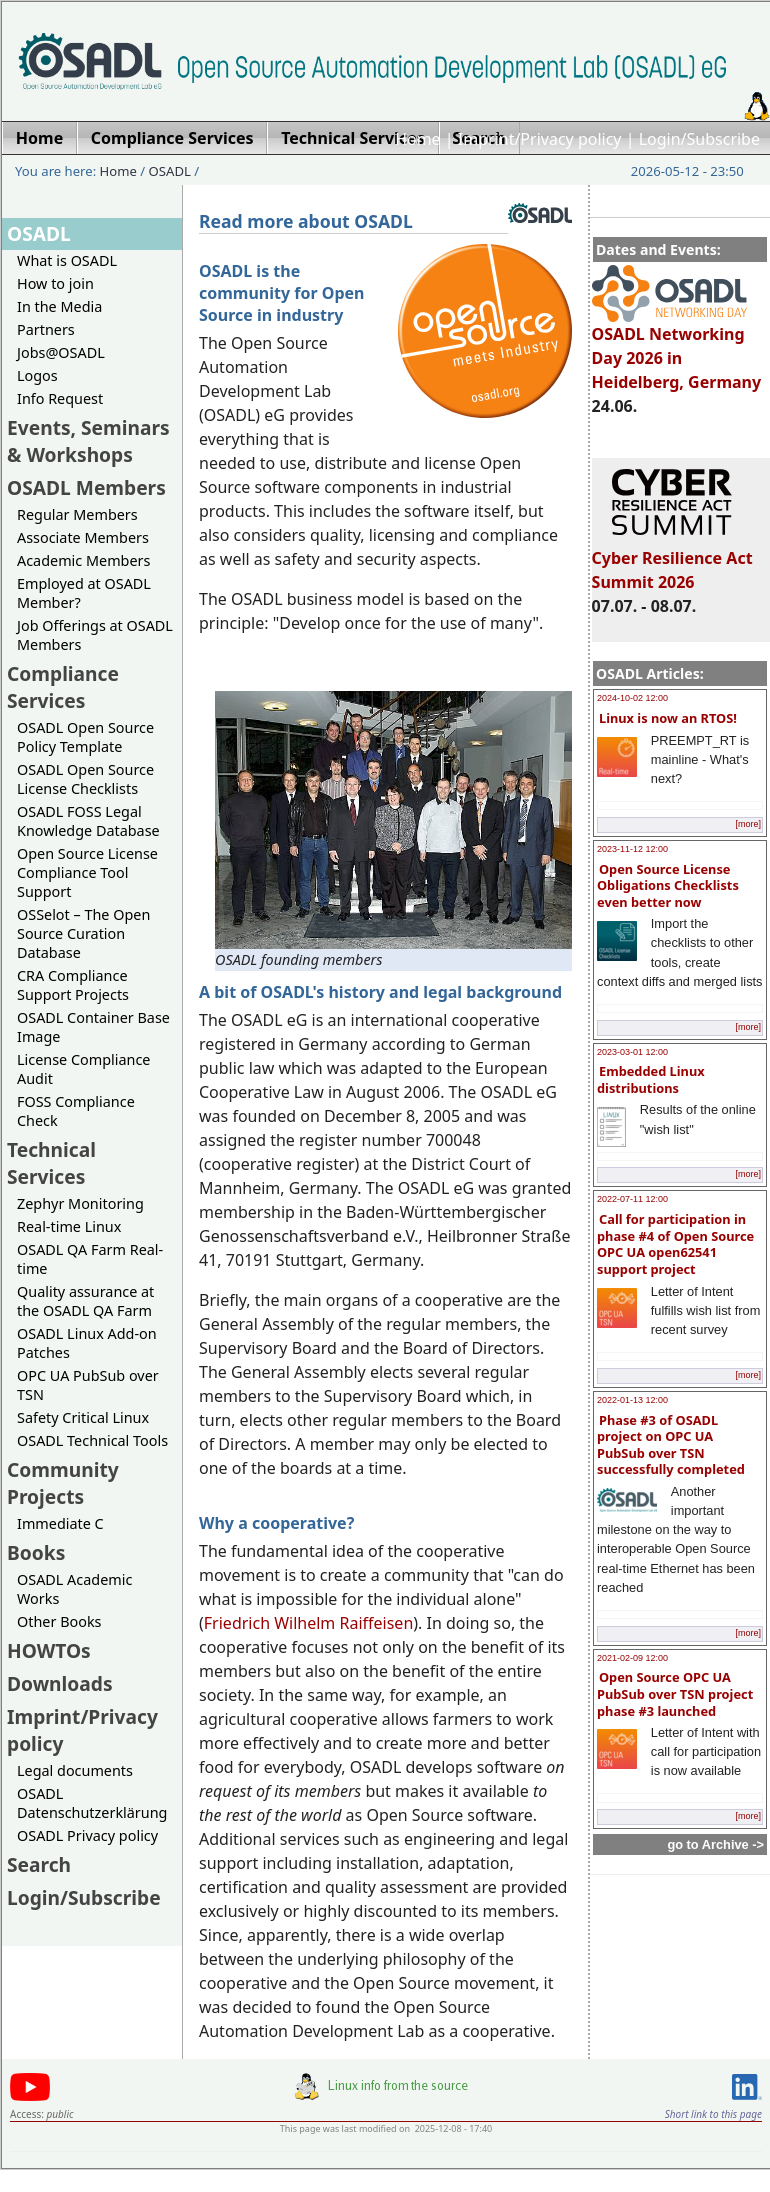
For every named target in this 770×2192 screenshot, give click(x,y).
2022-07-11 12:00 (632, 1199)
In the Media (59, 306)
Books (36, 1552)
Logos (37, 375)
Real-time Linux (69, 1226)
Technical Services (51, 1163)
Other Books (59, 1621)
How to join (55, 283)
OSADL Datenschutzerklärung (92, 1803)
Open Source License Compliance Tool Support (87, 872)
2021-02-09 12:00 (632, 1658)
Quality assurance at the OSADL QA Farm (85, 1301)
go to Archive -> (715, 1844)
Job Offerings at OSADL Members (95, 635)
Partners (46, 329)
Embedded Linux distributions (651, 1079)
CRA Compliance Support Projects (73, 985)
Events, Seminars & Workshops (88, 441)
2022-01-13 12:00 (632, 1400)
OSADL (170, 171)
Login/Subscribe (699, 139)
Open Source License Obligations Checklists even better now (668, 885)
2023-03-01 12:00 (632, 1052)
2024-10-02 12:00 (632, 698)
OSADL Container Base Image (93, 1027)
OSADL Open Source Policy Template (85, 737)
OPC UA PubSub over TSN (88, 1385)
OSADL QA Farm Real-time (90, 1259)
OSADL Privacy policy (87, 1835)
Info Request (60, 398)
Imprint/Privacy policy (540, 139)
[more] (748, 824)
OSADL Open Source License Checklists (85, 779)
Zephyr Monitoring (80, 1203)
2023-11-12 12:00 (632, 849)
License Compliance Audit (83, 1069)
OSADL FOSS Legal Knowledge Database (88, 821)
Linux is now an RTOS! (668, 718)
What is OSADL (67, 260)
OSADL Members (86, 487)
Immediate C (60, 1523)
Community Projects (63, 1483)
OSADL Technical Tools (92, 1440)
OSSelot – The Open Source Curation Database (83, 933)
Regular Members (77, 514)
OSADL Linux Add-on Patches (87, 1343)
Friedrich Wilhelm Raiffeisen (308, 1623)
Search (39, 1864)
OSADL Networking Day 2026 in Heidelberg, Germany (677, 349)
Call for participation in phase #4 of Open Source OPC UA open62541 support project (675, 1244)
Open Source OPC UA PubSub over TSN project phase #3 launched (675, 1693)
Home (418, 139)
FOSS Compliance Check (76, 1111)
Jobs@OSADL (61, 352)
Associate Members (83, 537)
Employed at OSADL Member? (84, 593)
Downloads (60, 1683)
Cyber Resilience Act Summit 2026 (672, 561)
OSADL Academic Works (74, 1589)
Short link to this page (713, 2114)
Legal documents (75, 1770)
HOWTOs (49, 1650)
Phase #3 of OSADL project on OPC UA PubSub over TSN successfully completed (671, 1445)
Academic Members (83, 560)
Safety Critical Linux (83, 1417)
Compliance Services (63, 687)
